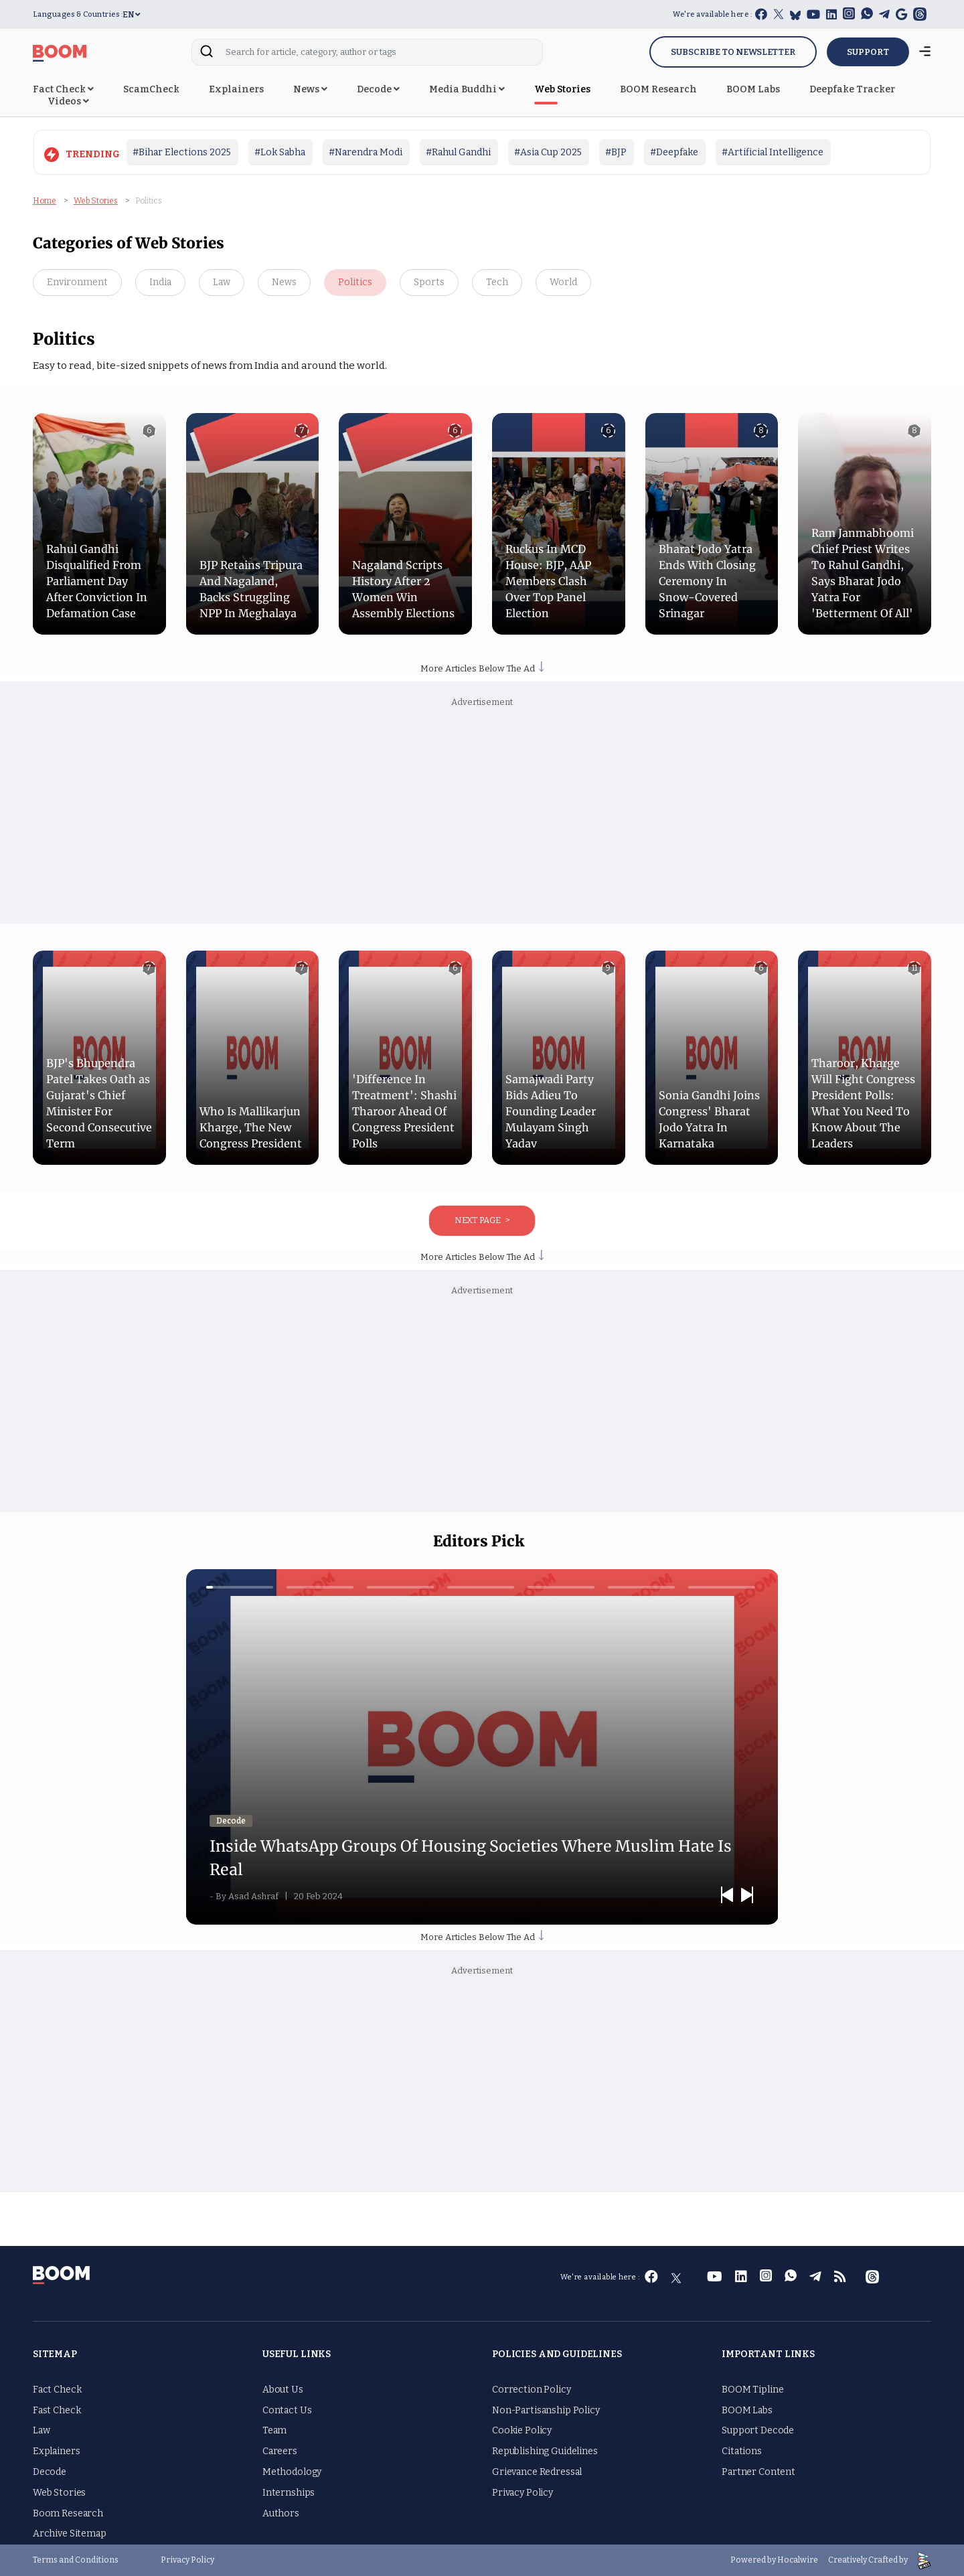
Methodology (291, 2472)
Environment (77, 282)
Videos (68, 101)
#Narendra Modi (365, 152)
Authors (280, 2513)
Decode (378, 89)
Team (274, 2430)
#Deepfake (674, 152)
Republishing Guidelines (545, 2451)
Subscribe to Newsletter (733, 52)
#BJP (616, 152)
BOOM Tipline (752, 2389)
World (563, 282)
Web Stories (562, 89)
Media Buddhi (467, 89)
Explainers (236, 89)
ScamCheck (151, 89)
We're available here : (712, 14)
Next (747, 1893)
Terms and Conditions (75, 2560)
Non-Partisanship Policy (546, 2410)
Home (44, 201)
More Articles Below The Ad (482, 668)
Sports (429, 282)
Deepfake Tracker (852, 89)
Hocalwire (797, 2560)
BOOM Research (658, 89)
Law (221, 282)
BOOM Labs (753, 89)
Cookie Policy (522, 2430)
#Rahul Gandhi (458, 152)
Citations (742, 2451)
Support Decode (758, 2430)
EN (132, 14)
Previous (727, 1893)
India (160, 282)
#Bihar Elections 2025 (182, 152)
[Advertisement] (482, 816)
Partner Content (758, 2472)
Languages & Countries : (78, 14)
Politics (355, 282)
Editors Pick (478, 1541)
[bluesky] (795, 15)
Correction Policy (531, 2389)
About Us (282, 2389)
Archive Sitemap (69, 2533)
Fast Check (57, 2410)
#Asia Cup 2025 (548, 152)
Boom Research (68, 2513)
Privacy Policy (522, 2492)
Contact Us (287, 2410)
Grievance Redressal (537, 2472)
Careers (279, 2451)
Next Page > (482, 1220)
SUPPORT (868, 52)
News (310, 89)
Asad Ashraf (256, 1896)
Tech (497, 282)
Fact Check (63, 89)
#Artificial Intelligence (772, 152)
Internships (288, 2492)
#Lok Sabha (279, 152)
